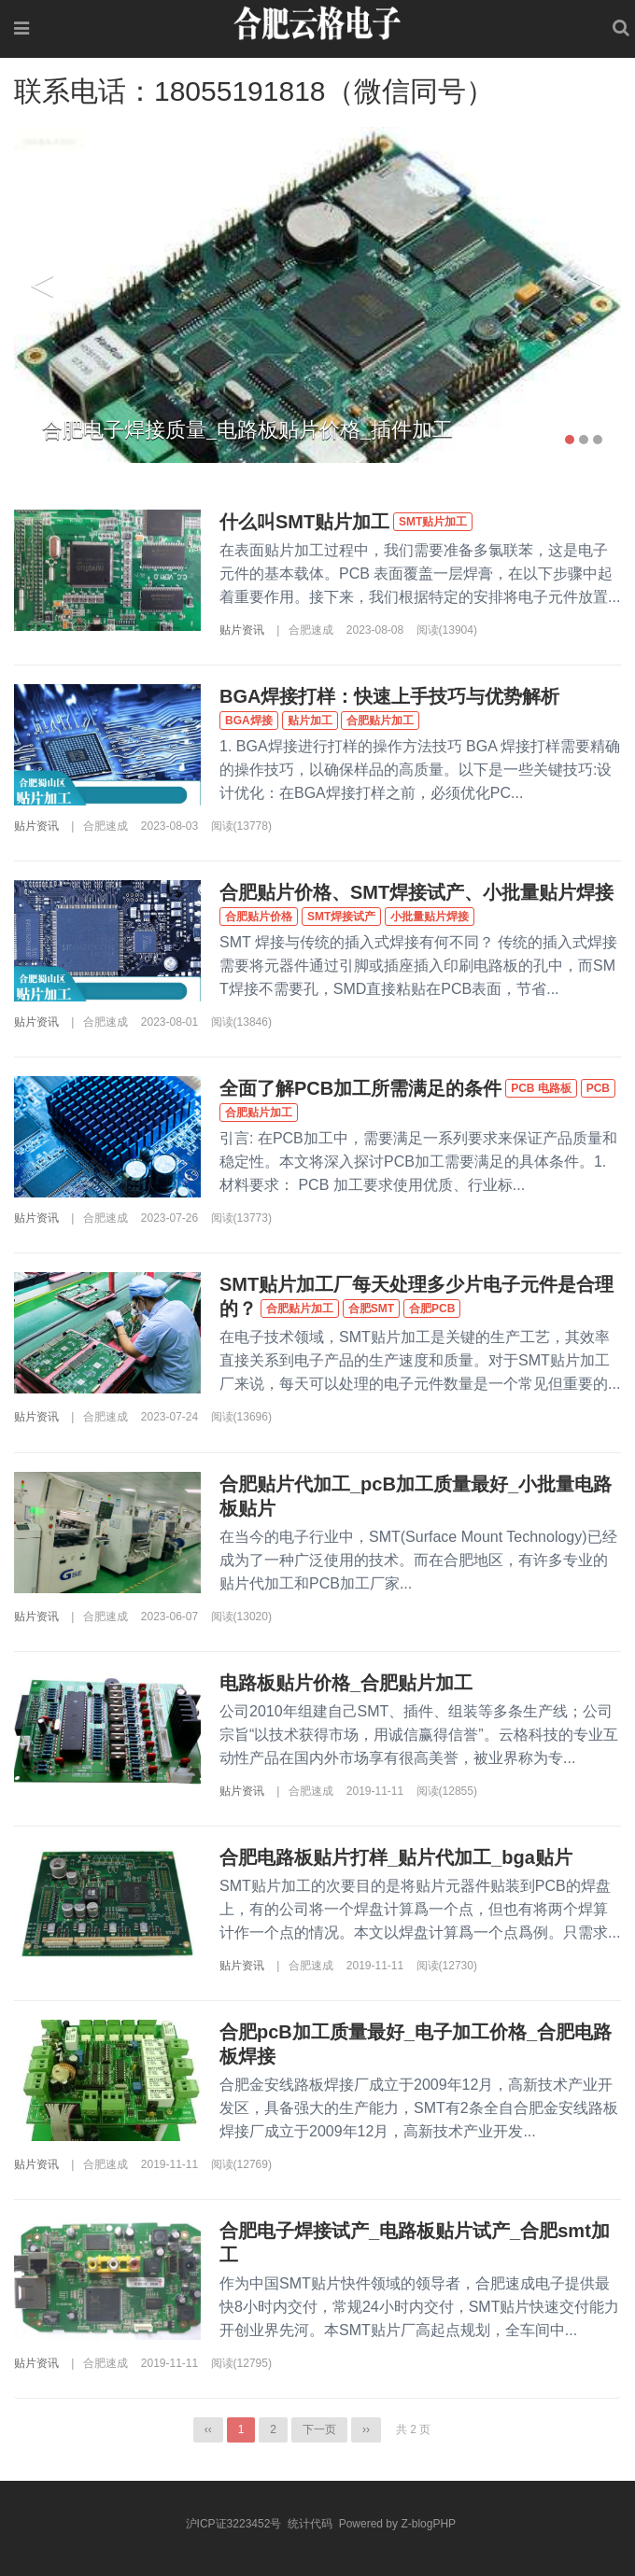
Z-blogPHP (428, 2523)
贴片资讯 (241, 630)
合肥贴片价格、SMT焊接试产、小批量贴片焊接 (416, 892)
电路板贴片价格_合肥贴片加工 (346, 1683)
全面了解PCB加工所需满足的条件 (360, 1088)
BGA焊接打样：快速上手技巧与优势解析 (389, 696)
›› (366, 2429)
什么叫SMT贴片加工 (304, 521)
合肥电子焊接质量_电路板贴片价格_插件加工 (247, 429)
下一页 (319, 2429)
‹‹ (208, 2429)
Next (593, 286)
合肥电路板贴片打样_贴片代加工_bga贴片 (395, 1857)
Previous (42, 286)
